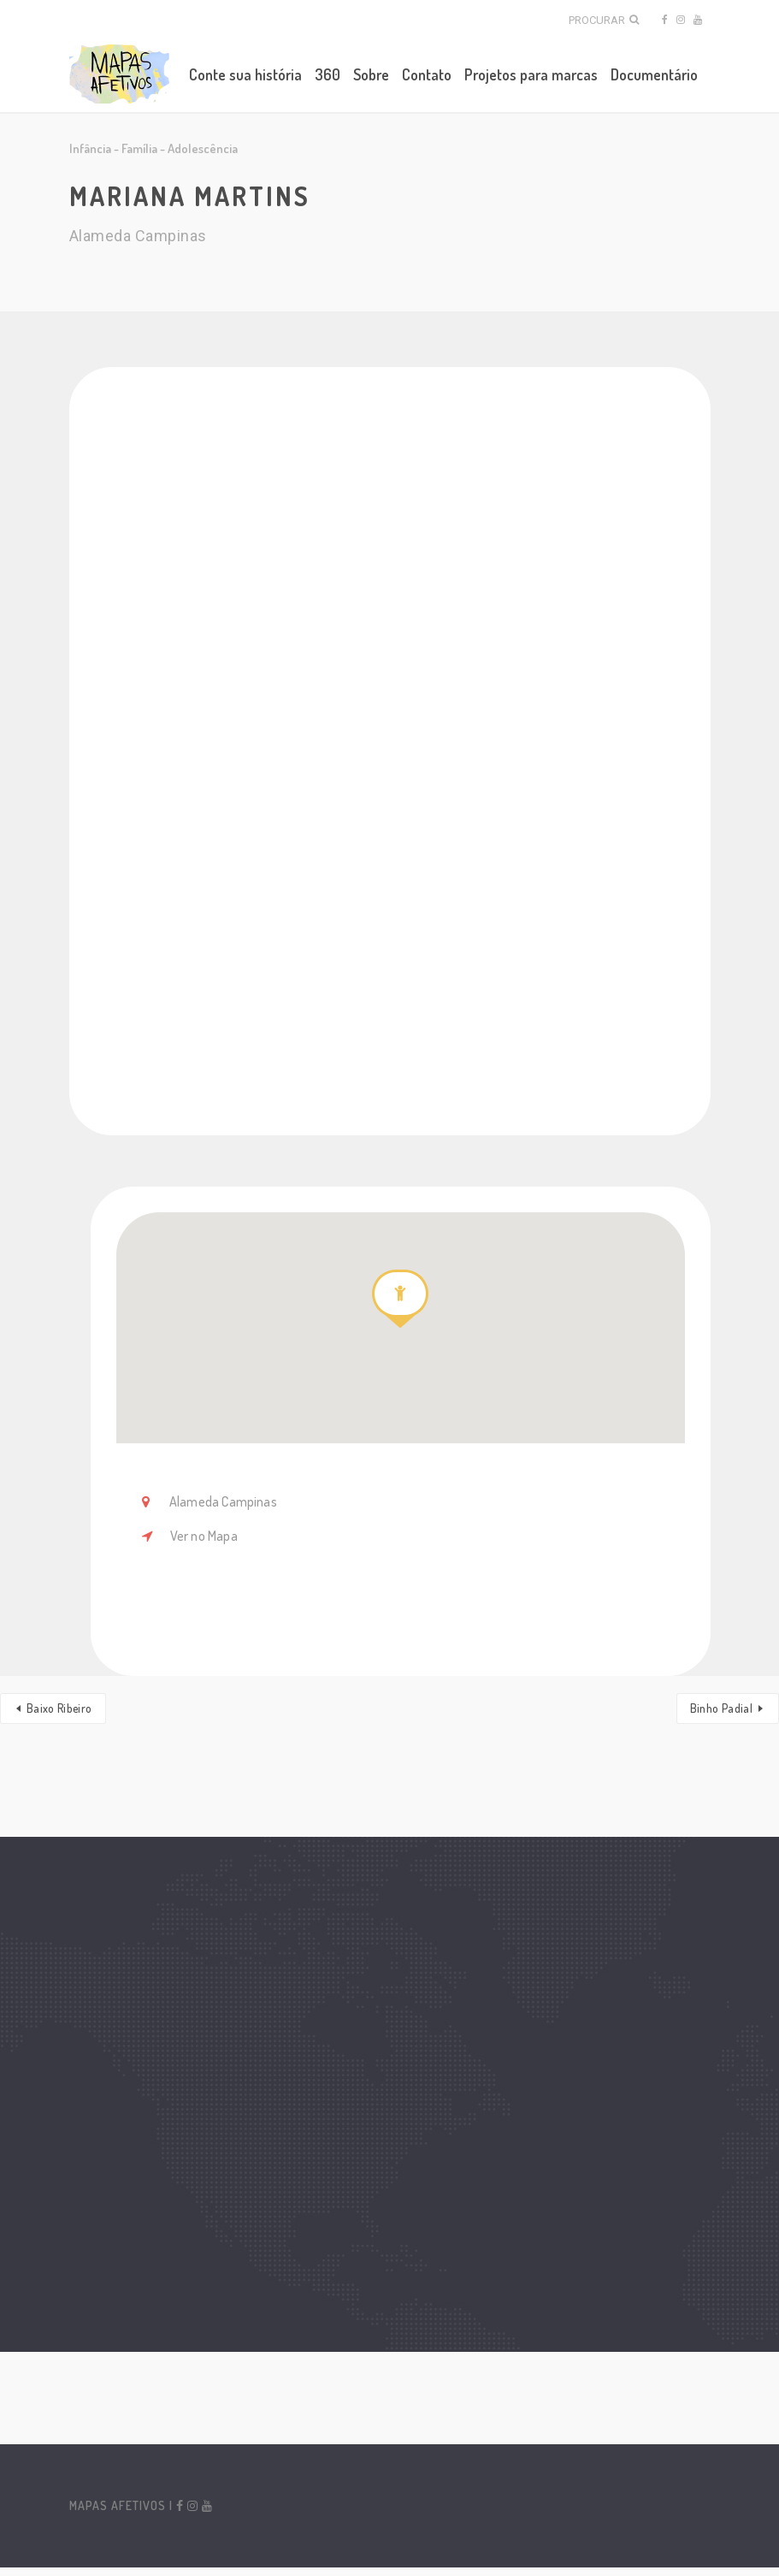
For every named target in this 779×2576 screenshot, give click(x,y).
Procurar (604, 20)
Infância (90, 148)
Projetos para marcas (531, 74)
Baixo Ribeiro (59, 1708)
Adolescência (203, 148)
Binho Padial (721, 1708)
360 (327, 74)
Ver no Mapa (204, 1535)
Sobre (371, 74)
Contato (426, 74)
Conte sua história (245, 74)
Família (139, 148)
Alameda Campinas (222, 1501)
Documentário (654, 74)
